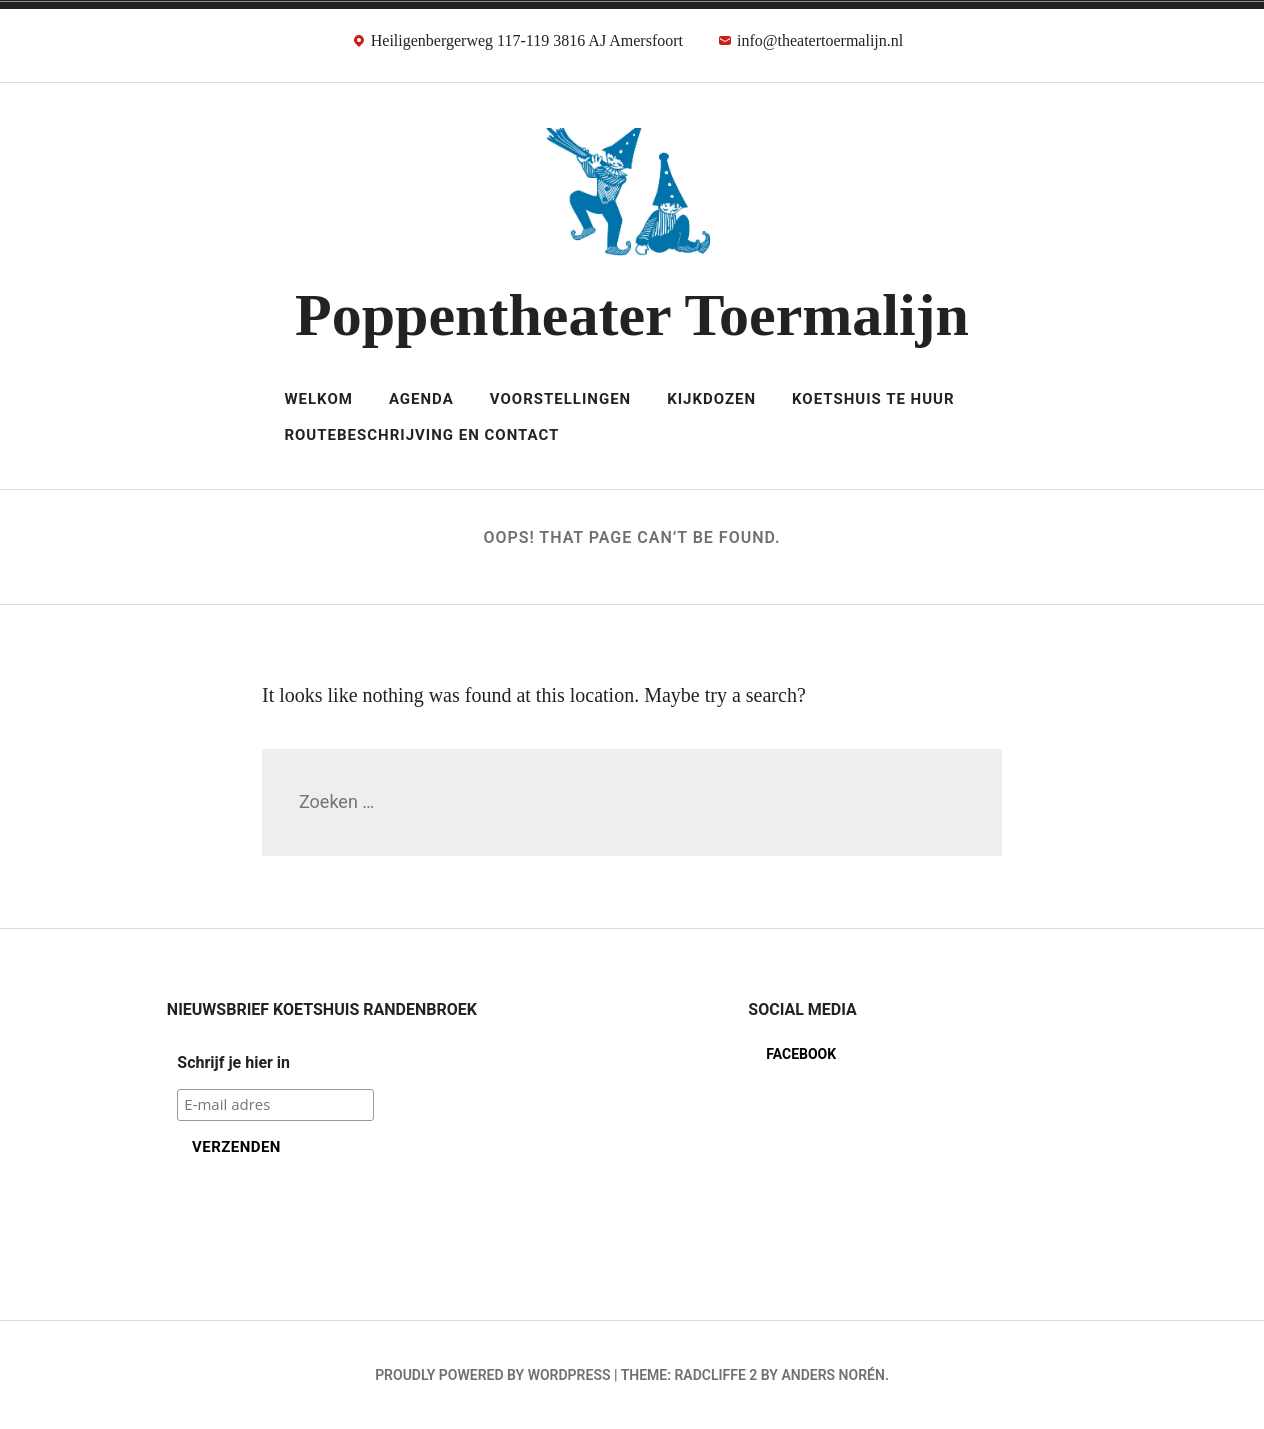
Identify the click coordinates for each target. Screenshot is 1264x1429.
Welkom (318, 399)
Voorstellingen (560, 399)
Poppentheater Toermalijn (632, 315)
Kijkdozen (711, 399)
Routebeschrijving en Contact (421, 435)
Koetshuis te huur (873, 399)
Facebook (801, 1054)
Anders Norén (832, 1375)
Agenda (421, 399)
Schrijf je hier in (233, 1062)
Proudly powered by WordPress (492, 1375)
